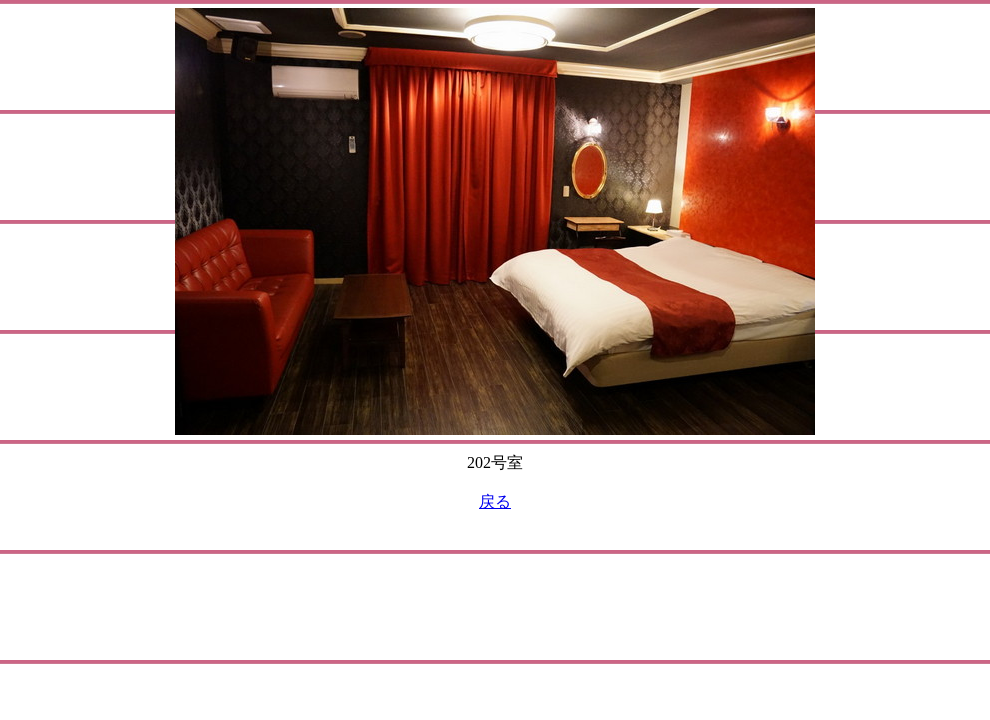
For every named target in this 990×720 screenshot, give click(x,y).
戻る (495, 501)
